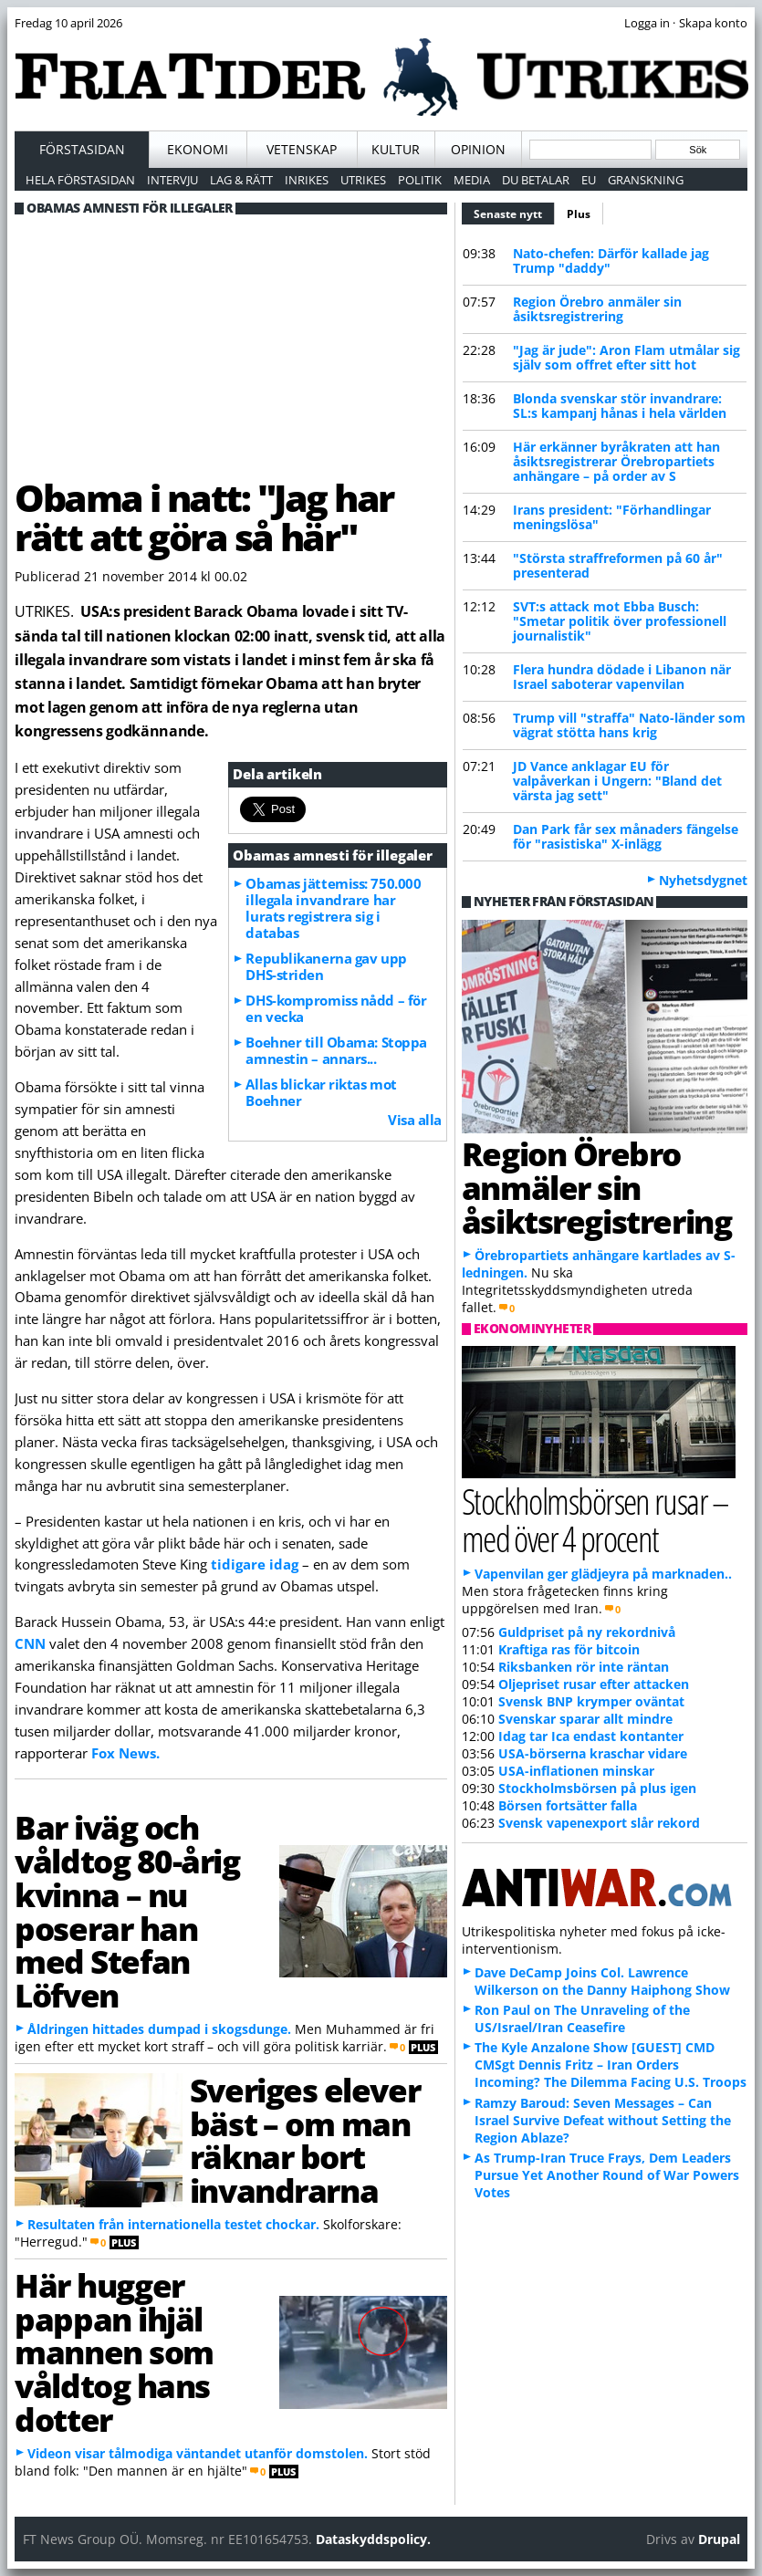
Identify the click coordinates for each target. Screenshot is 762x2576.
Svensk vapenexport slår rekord (599, 1822)
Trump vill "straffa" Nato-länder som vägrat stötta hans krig (629, 725)
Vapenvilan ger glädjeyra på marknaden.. (603, 1573)
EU (588, 180)
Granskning (646, 180)
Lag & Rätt (241, 180)
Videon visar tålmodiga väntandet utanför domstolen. (197, 2453)
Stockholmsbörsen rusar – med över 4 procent (595, 1519)
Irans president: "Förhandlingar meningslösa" (612, 517)
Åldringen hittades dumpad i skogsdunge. (159, 2029)
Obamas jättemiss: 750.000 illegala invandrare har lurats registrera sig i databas (333, 908)
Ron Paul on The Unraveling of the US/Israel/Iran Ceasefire (582, 2018)
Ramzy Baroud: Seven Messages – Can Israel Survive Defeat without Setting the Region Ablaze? (603, 2120)
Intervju (172, 180)
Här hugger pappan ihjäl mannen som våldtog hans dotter (114, 2352)
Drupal (719, 2539)
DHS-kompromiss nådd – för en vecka (335, 1008)
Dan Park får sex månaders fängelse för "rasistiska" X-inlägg (625, 836)
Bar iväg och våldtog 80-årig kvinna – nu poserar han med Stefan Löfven (127, 1911)
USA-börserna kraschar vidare (592, 1753)
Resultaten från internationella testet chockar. (173, 2224)
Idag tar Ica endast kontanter (591, 1736)
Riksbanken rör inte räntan (583, 1666)
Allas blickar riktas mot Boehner (320, 1092)
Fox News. (125, 1753)
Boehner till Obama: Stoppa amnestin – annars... (335, 1050)
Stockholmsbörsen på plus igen (597, 1788)
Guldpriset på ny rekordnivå (586, 1632)
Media (472, 180)
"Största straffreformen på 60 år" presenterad (618, 565)
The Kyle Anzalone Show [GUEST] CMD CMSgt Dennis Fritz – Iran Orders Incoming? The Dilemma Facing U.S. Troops (610, 2065)
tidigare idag (254, 1564)
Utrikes (363, 180)
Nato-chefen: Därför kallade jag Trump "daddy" (611, 260)
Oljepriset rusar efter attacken (593, 1684)
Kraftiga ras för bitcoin (569, 1649)
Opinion (478, 149)
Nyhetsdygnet (703, 880)
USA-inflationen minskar (576, 1770)
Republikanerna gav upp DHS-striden (325, 966)
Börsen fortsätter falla (567, 1805)
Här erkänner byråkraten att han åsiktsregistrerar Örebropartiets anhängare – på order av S (616, 461)
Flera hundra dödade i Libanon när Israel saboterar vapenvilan (622, 677)
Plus (578, 214)
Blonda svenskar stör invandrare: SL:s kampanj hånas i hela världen (619, 406)
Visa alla (415, 1120)
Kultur (395, 149)
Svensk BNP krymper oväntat (591, 1701)
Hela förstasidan (80, 180)
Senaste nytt (514, 212)
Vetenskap (301, 149)
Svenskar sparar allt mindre (585, 1718)
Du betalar (535, 180)
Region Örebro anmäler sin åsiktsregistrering (597, 309)
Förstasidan (82, 149)
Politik (420, 180)
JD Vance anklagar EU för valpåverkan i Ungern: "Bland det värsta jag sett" (617, 780)
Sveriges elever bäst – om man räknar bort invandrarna (305, 2140)
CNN (32, 1643)
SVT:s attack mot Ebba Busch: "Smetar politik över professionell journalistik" (619, 621)
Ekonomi (197, 149)
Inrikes (307, 180)
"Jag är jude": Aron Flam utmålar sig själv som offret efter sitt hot (626, 357)
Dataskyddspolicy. (373, 2539)
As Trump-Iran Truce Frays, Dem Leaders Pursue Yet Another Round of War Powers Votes (607, 2175)
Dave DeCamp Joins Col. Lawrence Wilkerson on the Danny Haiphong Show (602, 1981)
